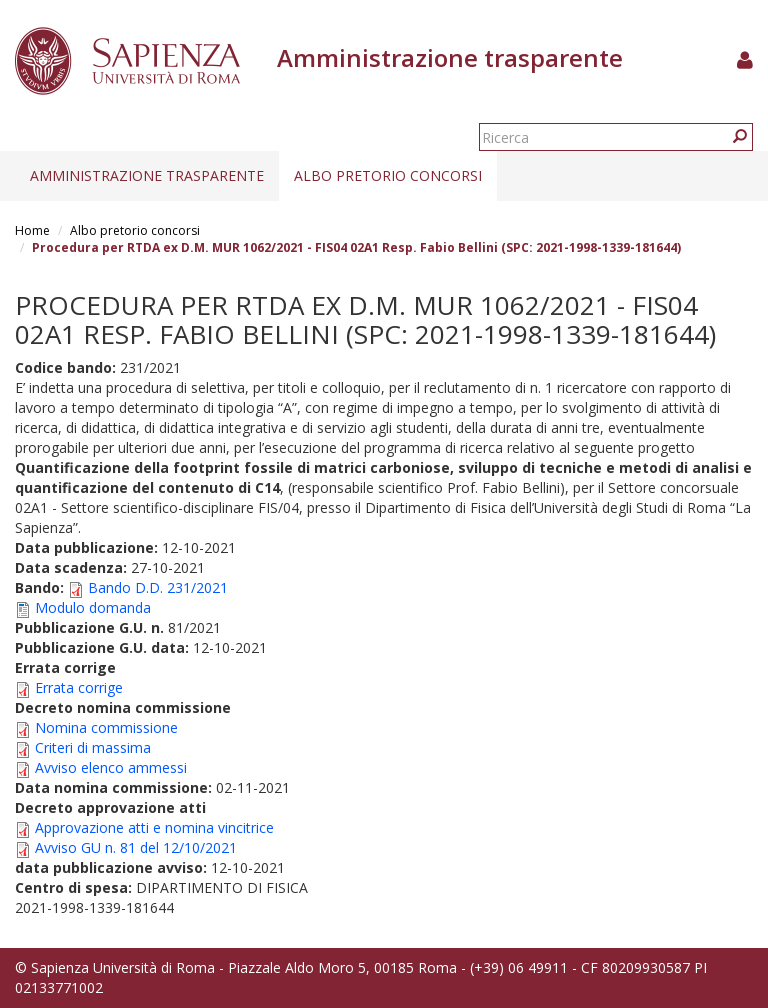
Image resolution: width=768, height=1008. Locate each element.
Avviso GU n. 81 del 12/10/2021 (136, 847)
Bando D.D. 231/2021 (158, 587)
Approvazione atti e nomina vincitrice (154, 827)
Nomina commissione (106, 727)
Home (32, 230)
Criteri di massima (93, 747)
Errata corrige (79, 687)
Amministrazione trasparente (147, 175)
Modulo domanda (93, 607)
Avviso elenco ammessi (111, 767)
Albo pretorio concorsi (388, 175)
